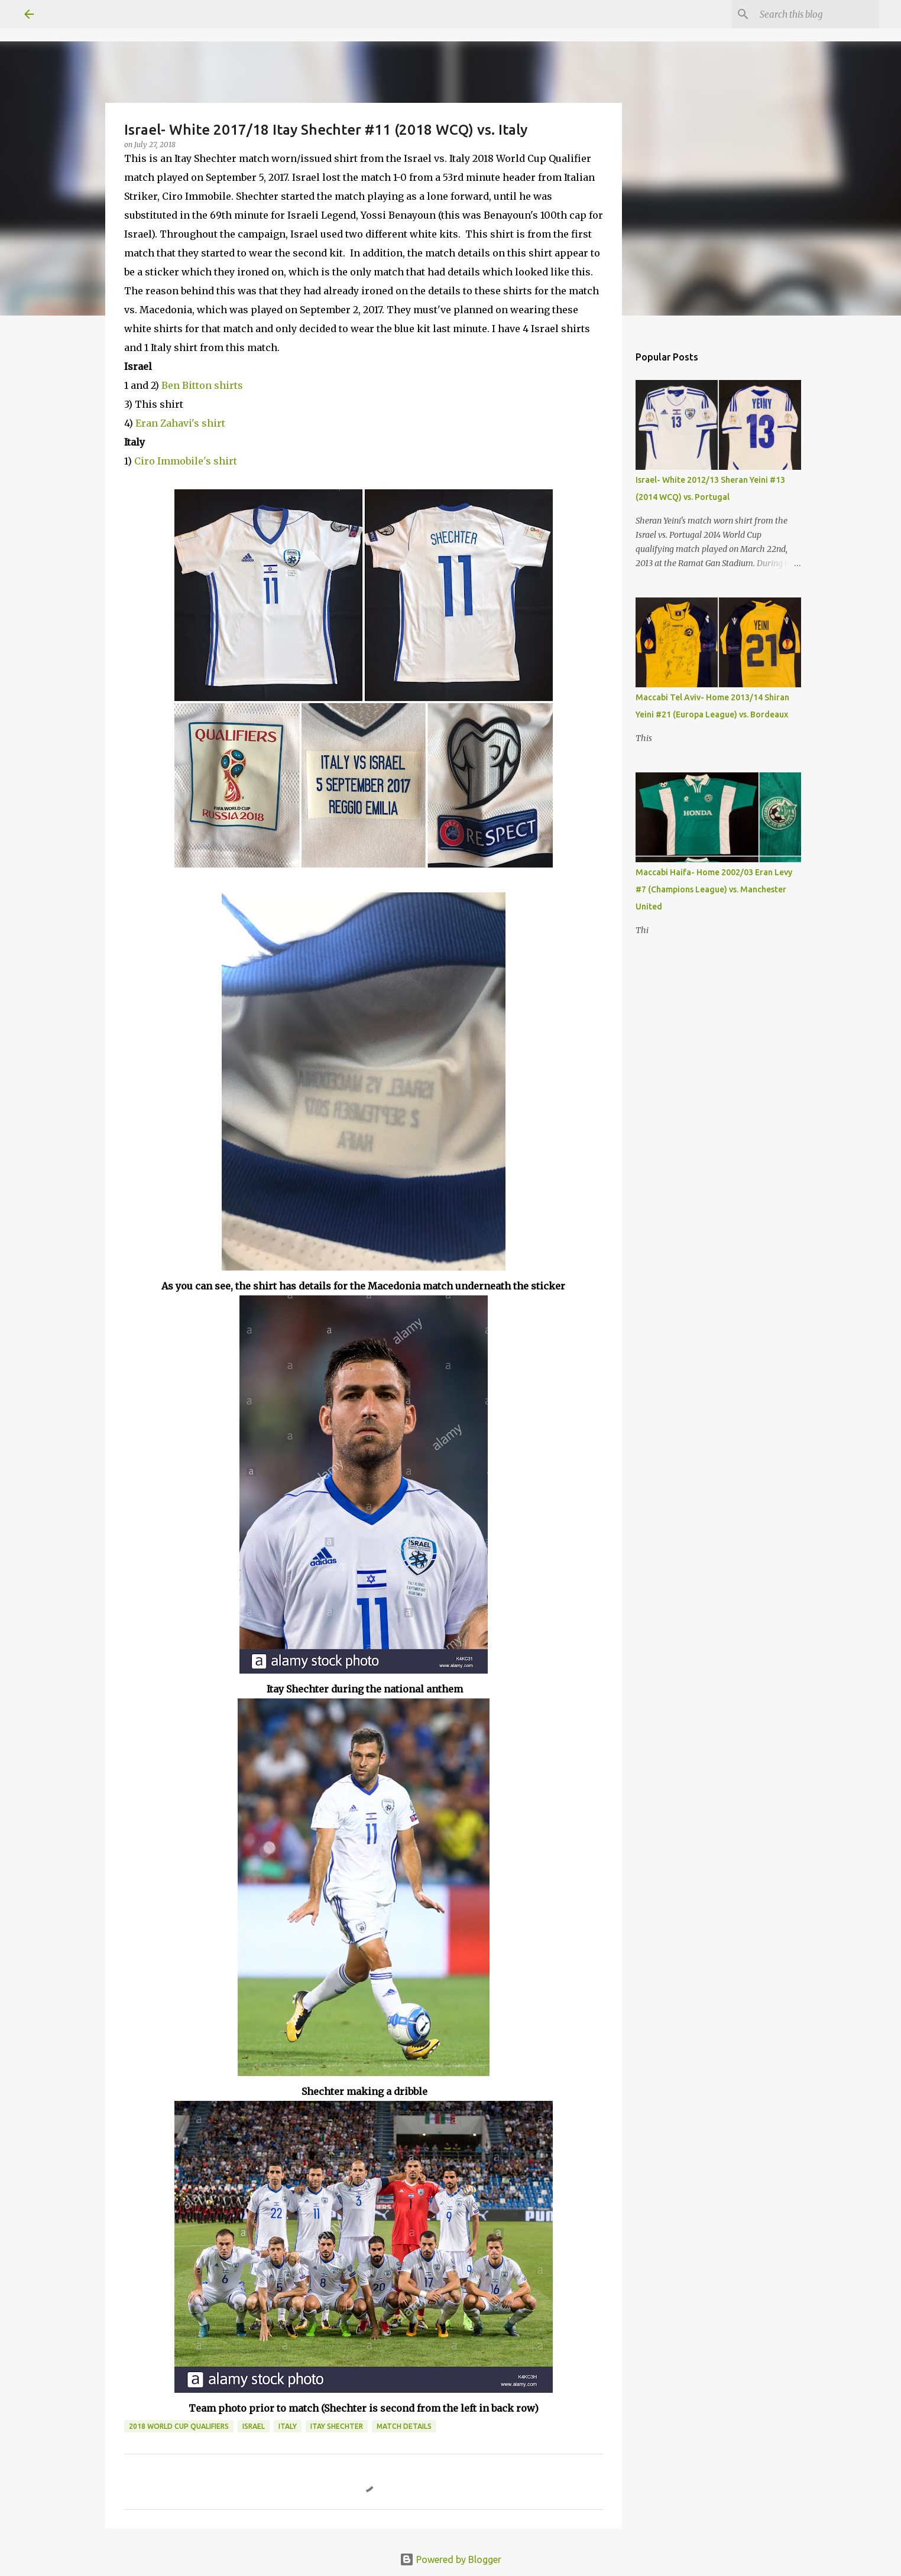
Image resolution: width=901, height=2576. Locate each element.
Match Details (404, 2426)
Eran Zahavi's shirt (180, 423)
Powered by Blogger (450, 2559)
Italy (287, 2426)
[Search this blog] (817, 14)
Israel (253, 2426)
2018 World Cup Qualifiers (179, 2426)
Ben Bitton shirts (202, 385)
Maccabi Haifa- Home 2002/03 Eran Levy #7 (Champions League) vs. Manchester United (714, 889)
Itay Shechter (336, 2426)
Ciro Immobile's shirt (185, 461)
